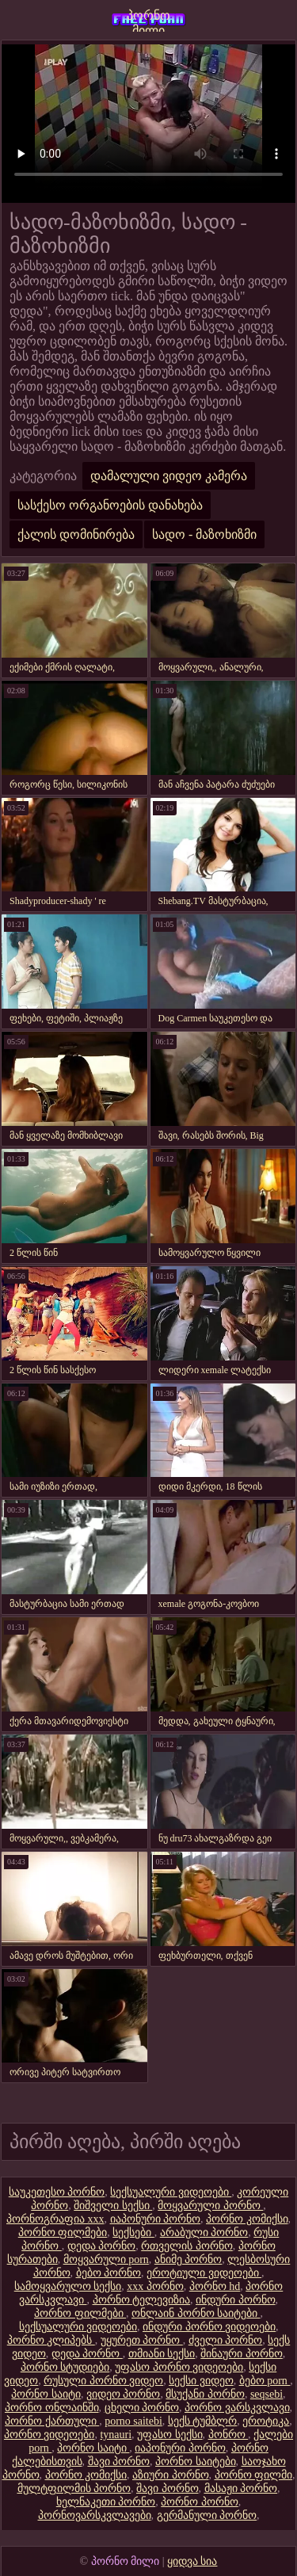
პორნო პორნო (199, 2502)
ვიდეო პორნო (123, 2394)
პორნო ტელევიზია (142, 2300)
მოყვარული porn (106, 2259)
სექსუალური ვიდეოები (170, 2192)
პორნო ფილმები (63, 2232)
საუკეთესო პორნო (57, 2192)
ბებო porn (265, 2381)
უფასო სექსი (170, 2435)
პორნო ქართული (52, 2421)
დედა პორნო (101, 2246)
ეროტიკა (265, 2421)
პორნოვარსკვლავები (94, 2515)
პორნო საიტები (195, 2461)
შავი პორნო (119, 2461)
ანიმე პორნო (188, 2259)
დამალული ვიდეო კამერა (168, 476)
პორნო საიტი (46, 2394)
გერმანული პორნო (207, 2515)
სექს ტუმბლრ (203, 2421)
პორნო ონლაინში (52, 2408)
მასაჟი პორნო (241, 2488)
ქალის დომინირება (76, 534)
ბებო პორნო (109, 2273)
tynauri (115, 2435)
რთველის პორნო (187, 2246)
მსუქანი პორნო (205, 2394)
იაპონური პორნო (155, 2219)
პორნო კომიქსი (247, 2219)
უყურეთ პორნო (142, 2340)
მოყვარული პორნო (210, 2206)
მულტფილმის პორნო (74, 2488)
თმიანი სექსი (162, 2354)
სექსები (133, 2232)
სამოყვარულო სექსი (68, 2286)
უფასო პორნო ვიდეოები (179, 2367)
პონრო (228, 2435)
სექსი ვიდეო (201, 2381)
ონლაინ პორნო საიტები (196, 2313)
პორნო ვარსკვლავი (237, 2408)
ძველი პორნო (225, 2340)
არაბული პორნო (204, 2232)
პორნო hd (215, 2286)
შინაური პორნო (241, 2354)
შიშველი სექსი (113, 2206)
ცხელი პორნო (142, 2408)
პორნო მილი (148, 20)
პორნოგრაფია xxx (55, 2219)
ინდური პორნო (236, 2300)
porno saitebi (133, 2421)
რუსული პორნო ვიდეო (103, 2381)
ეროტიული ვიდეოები (204, 2273)
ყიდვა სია (192, 2561)
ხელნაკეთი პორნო (106, 2502)
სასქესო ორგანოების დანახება (110, 505)
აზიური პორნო (170, 2475)
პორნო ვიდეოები (49, 2435)
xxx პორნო (155, 2286)
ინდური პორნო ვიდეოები (209, 2327)
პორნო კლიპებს (51, 2340)
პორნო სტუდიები (65, 2367)
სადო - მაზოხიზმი (204, 534)
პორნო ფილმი (254, 2475)
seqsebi (266, 2394)
